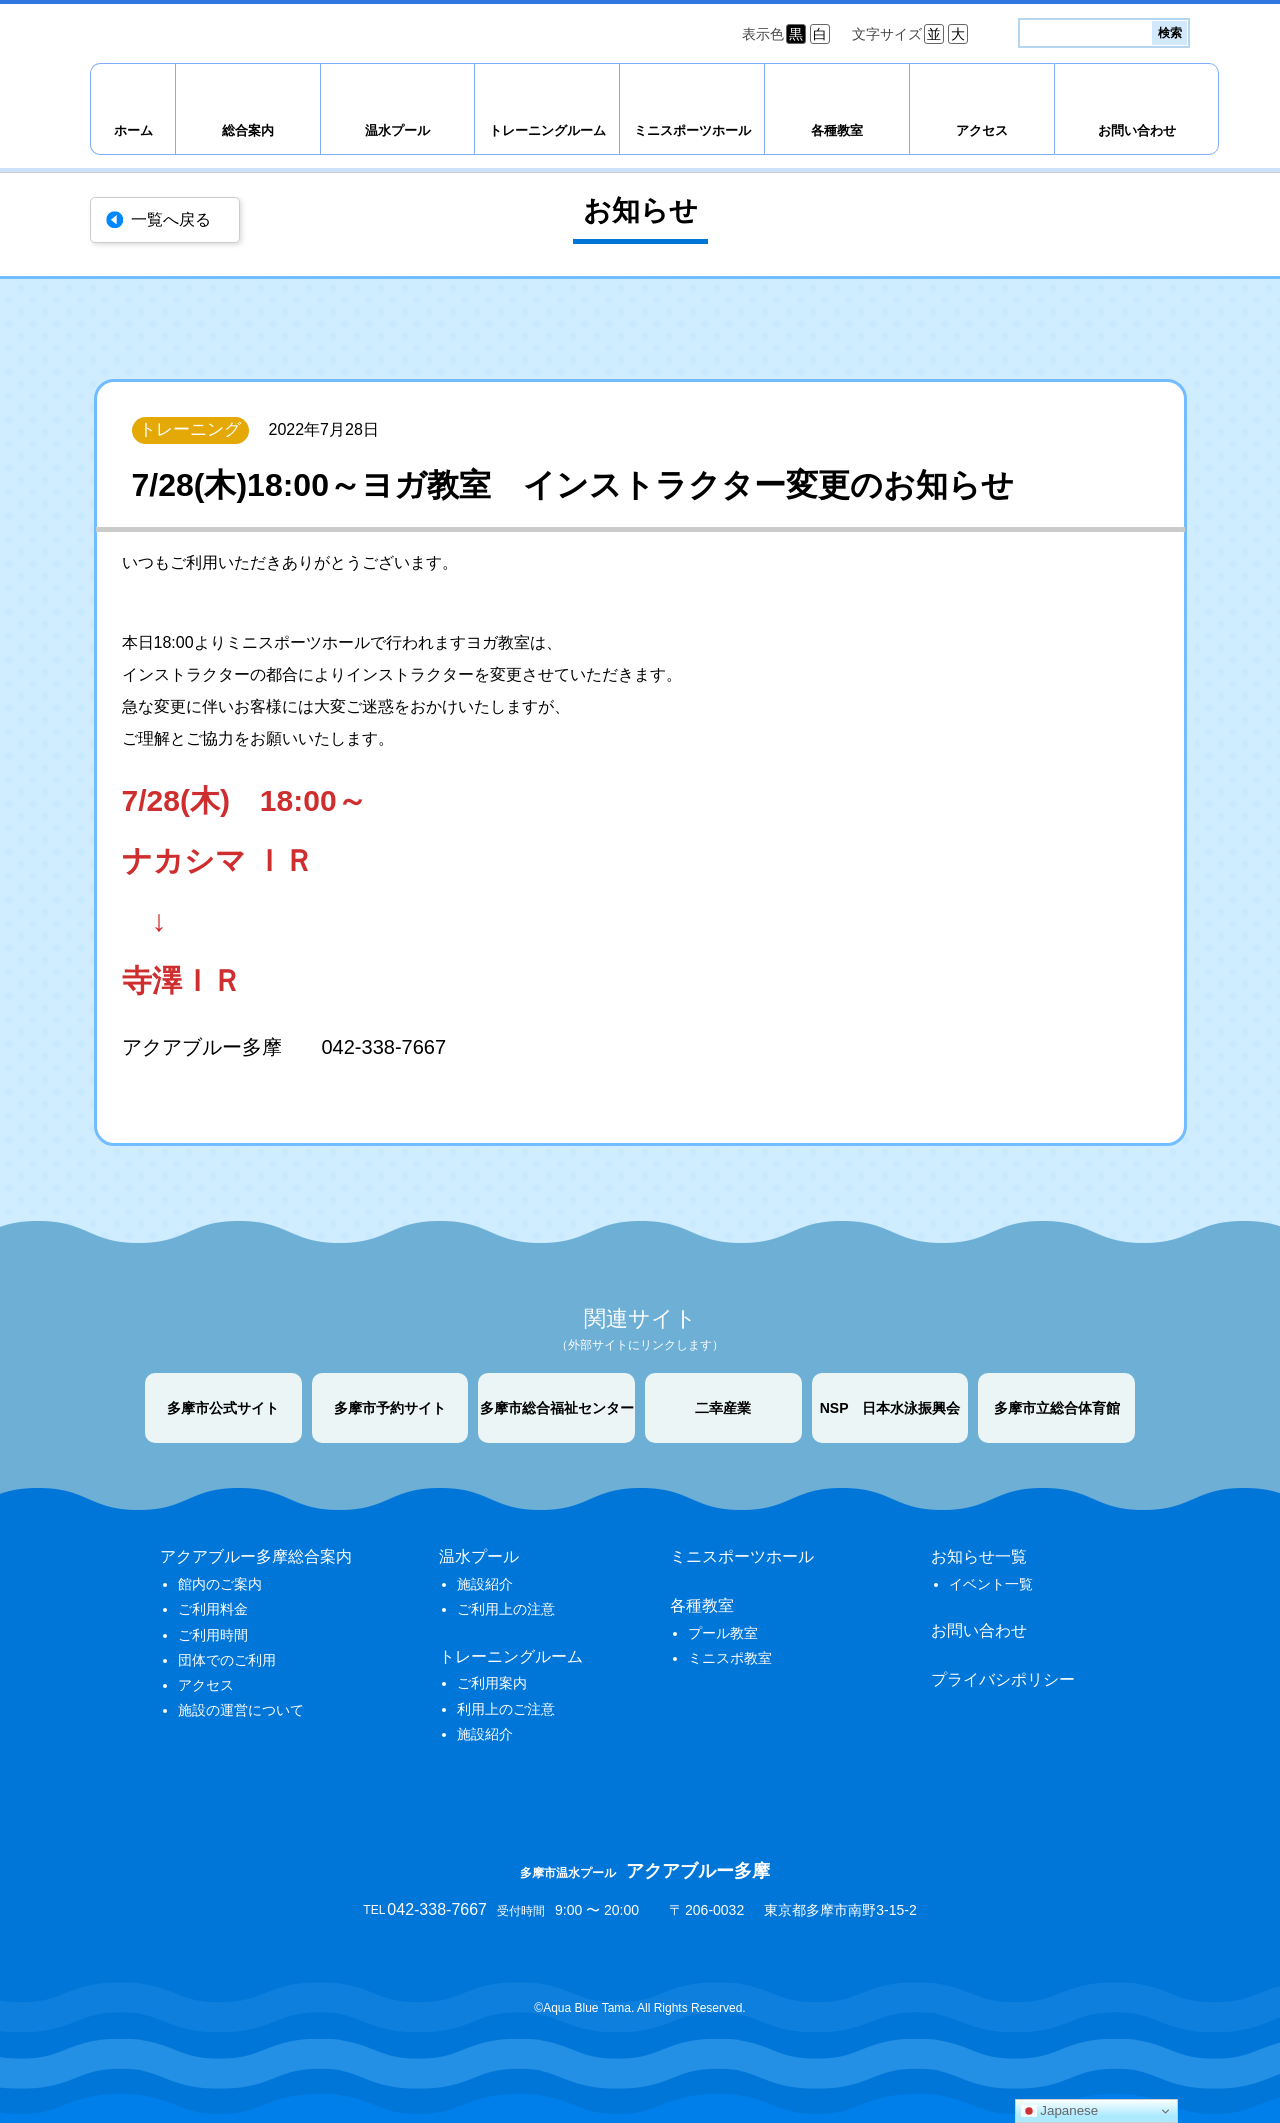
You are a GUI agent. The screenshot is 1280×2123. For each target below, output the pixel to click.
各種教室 (837, 130)
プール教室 (723, 1633)
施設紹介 (485, 1584)
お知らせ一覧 (979, 1556)
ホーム (133, 130)
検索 (1170, 33)
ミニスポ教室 (730, 1658)
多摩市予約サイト (390, 1408)
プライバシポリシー (1003, 1679)
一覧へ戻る (171, 219)
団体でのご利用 (227, 1660)
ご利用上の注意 (506, 1609)
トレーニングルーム (547, 130)
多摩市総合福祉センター (557, 1408)
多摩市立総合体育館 (1057, 1408)
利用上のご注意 (506, 1709)
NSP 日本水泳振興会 (890, 1408)
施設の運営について (241, 1710)
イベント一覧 (991, 1584)
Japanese (1060, 2111)
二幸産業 (723, 1408)
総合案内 (248, 130)
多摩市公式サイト (223, 1408)
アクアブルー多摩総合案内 (256, 1556)
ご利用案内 (492, 1683)
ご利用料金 (213, 1609)
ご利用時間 (213, 1635)
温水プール (397, 130)
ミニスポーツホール (692, 130)
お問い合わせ (1137, 130)
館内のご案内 (220, 1584)
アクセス (982, 130)
